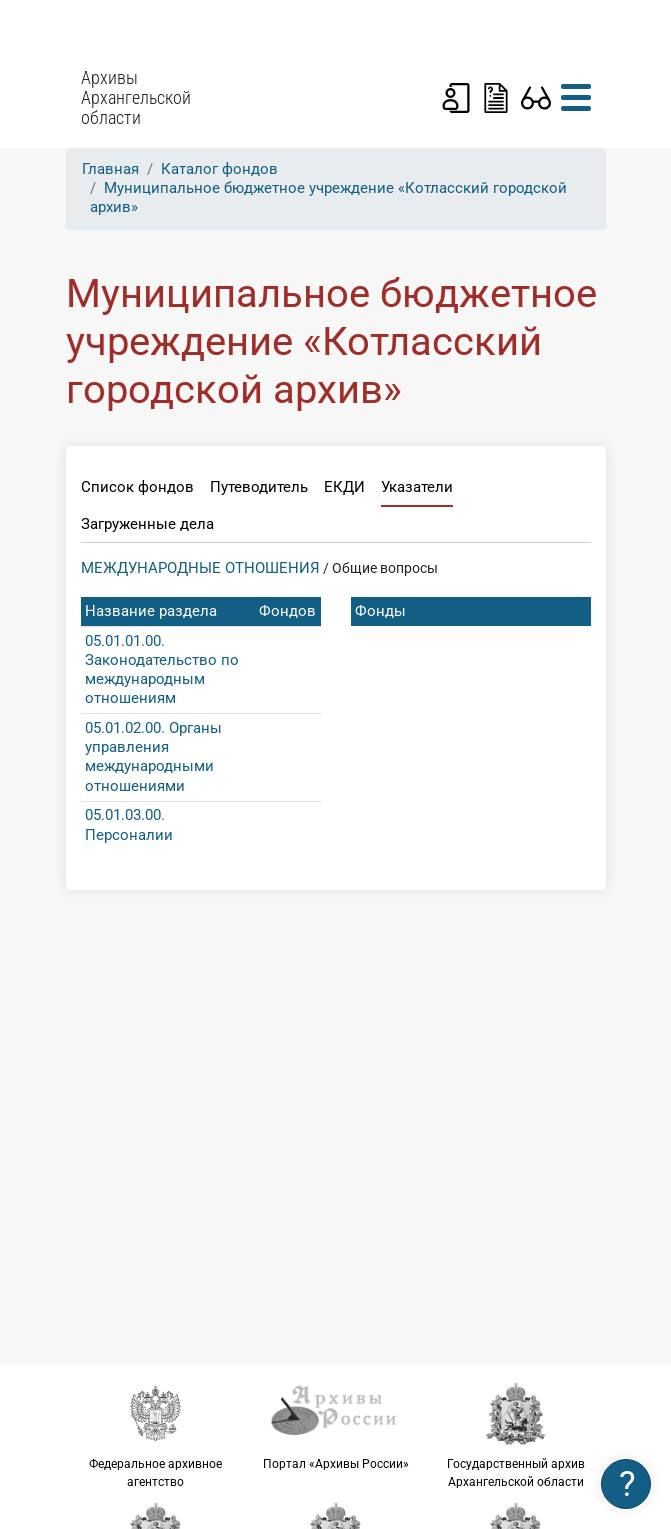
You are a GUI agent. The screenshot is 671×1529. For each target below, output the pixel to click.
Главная (110, 169)
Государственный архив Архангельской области (516, 1435)
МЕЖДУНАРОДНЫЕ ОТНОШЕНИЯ (200, 568)
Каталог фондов (219, 169)
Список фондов (137, 487)
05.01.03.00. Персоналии (129, 824)
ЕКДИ (344, 487)
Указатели (417, 487)
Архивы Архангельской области (136, 98)
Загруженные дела (147, 524)
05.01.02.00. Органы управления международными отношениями (153, 757)
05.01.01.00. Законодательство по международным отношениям (162, 670)
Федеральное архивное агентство (156, 1435)
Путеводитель (259, 487)
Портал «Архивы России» (336, 1426)
